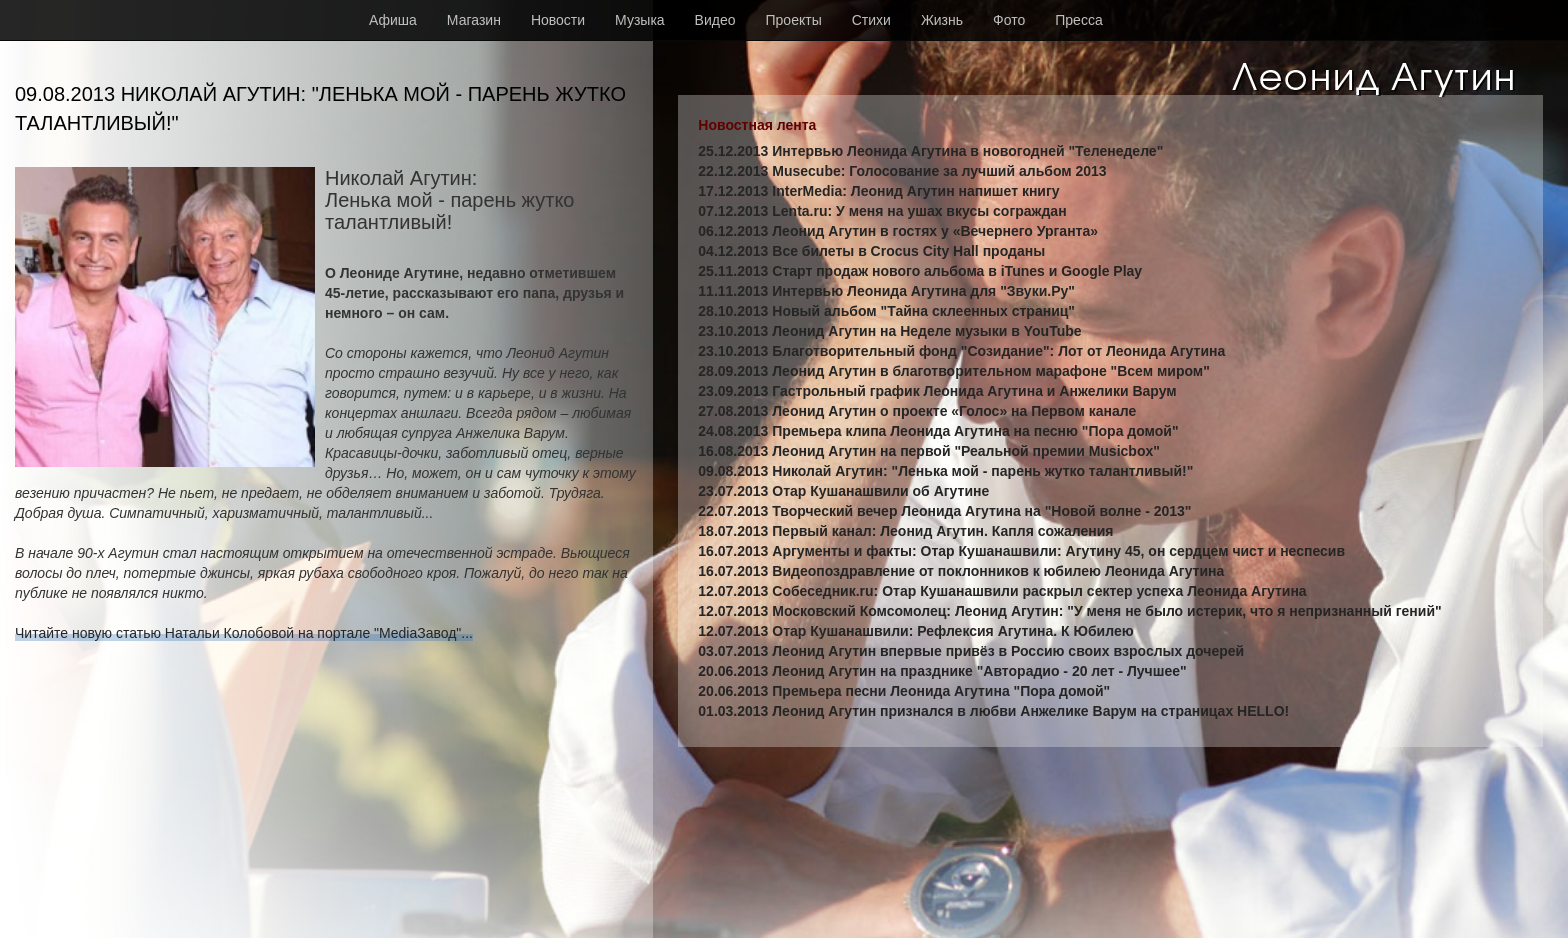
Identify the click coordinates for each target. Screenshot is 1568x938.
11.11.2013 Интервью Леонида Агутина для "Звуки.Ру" (886, 291)
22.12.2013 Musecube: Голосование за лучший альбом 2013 (902, 171)
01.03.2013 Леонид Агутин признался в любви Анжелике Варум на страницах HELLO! (993, 711)
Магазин (474, 20)
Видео (715, 20)
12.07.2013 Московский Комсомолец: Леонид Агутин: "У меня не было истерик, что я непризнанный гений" (1069, 611)
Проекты (794, 20)
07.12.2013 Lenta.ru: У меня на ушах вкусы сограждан (882, 211)
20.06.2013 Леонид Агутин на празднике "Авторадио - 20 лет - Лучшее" (942, 671)
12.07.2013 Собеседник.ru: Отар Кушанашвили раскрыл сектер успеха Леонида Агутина (1002, 591)
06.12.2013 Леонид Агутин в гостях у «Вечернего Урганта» (898, 231)
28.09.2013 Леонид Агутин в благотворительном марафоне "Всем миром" (954, 371)
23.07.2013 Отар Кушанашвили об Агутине (843, 491)
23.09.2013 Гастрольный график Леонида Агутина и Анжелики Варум (937, 391)
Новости (558, 20)
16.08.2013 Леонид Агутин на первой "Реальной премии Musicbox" (929, 451)
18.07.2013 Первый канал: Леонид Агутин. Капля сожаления (905, 531)
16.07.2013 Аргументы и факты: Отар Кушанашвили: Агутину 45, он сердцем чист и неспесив (1021, 551)
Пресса (1078, 20)
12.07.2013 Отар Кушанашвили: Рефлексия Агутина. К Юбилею (915, 631)
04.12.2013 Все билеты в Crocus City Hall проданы (871, 251)
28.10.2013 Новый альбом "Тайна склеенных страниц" (886, 311)
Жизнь (942, 20)
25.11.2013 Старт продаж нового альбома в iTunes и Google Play (920, 271)
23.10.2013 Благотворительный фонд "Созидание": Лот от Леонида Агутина (961, 351)
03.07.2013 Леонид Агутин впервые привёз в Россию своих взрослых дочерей (971, 651)
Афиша (393, 20)
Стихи (871, 20)
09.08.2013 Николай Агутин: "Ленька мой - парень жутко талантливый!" (945, 471)
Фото (1009, 20)
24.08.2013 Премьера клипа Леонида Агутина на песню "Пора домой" (938, 431)
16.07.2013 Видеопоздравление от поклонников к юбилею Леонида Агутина (961, 571)
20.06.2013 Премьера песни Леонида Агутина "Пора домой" (904, 691)
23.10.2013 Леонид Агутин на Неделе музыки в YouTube (889, 331)
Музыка (640, 20)
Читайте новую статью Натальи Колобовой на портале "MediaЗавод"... (244, 633)
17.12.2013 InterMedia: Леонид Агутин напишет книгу (878, 191)
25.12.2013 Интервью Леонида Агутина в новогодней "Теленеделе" (930, 151)
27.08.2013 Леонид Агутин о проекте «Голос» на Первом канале (917, 411)
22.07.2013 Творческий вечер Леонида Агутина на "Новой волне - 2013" (944, 511)
